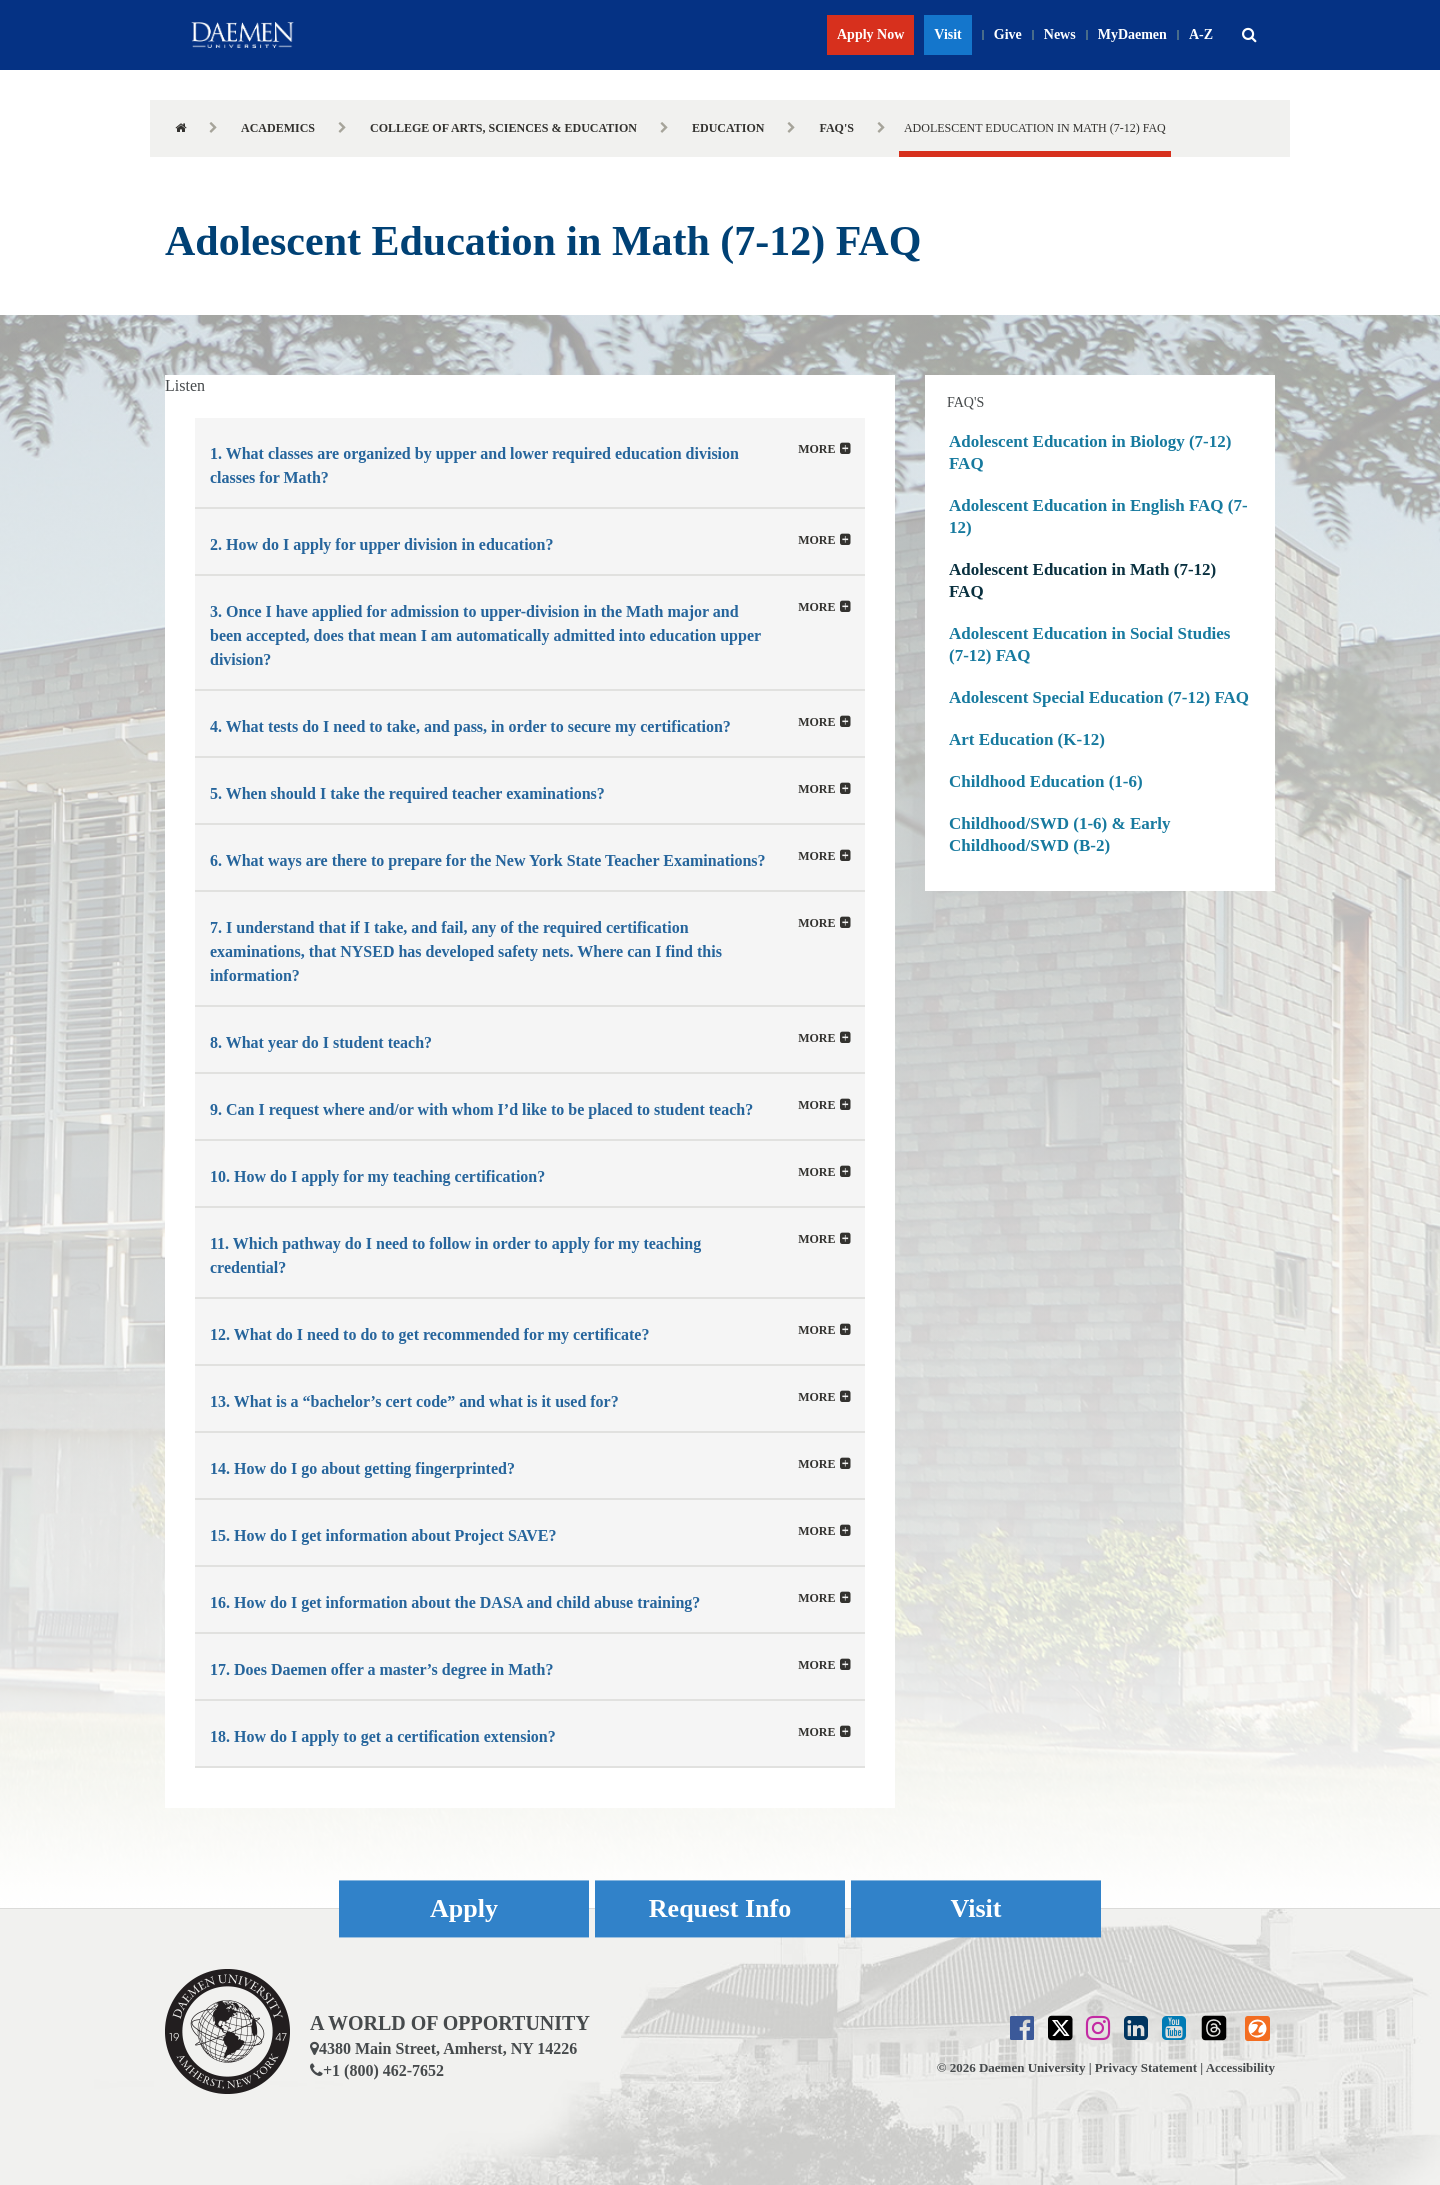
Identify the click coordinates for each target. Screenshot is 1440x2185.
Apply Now (870, 34)
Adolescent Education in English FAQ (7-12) (1098, 516)
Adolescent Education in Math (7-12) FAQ (1082, 580)
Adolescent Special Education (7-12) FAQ (1099, 697)
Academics (278, 128)
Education (728, 128)
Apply (464, 1908)
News (1060, 34)
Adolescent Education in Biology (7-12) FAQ (1090, 452)
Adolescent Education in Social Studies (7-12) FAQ (1090, 644)
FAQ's (836, 128)
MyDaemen (1132, 34)
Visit (947, 34)
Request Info (720, 1908)
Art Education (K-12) (1027, 739)
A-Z (1201, 34)
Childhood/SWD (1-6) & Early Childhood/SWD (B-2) (1060, 834)
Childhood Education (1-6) (1046, 781)
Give (1008, 34)
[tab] (530, 462)
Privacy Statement (1146, 2067)
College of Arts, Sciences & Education (503, 128)
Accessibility (1240, 2067)
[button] (1249, 35)
